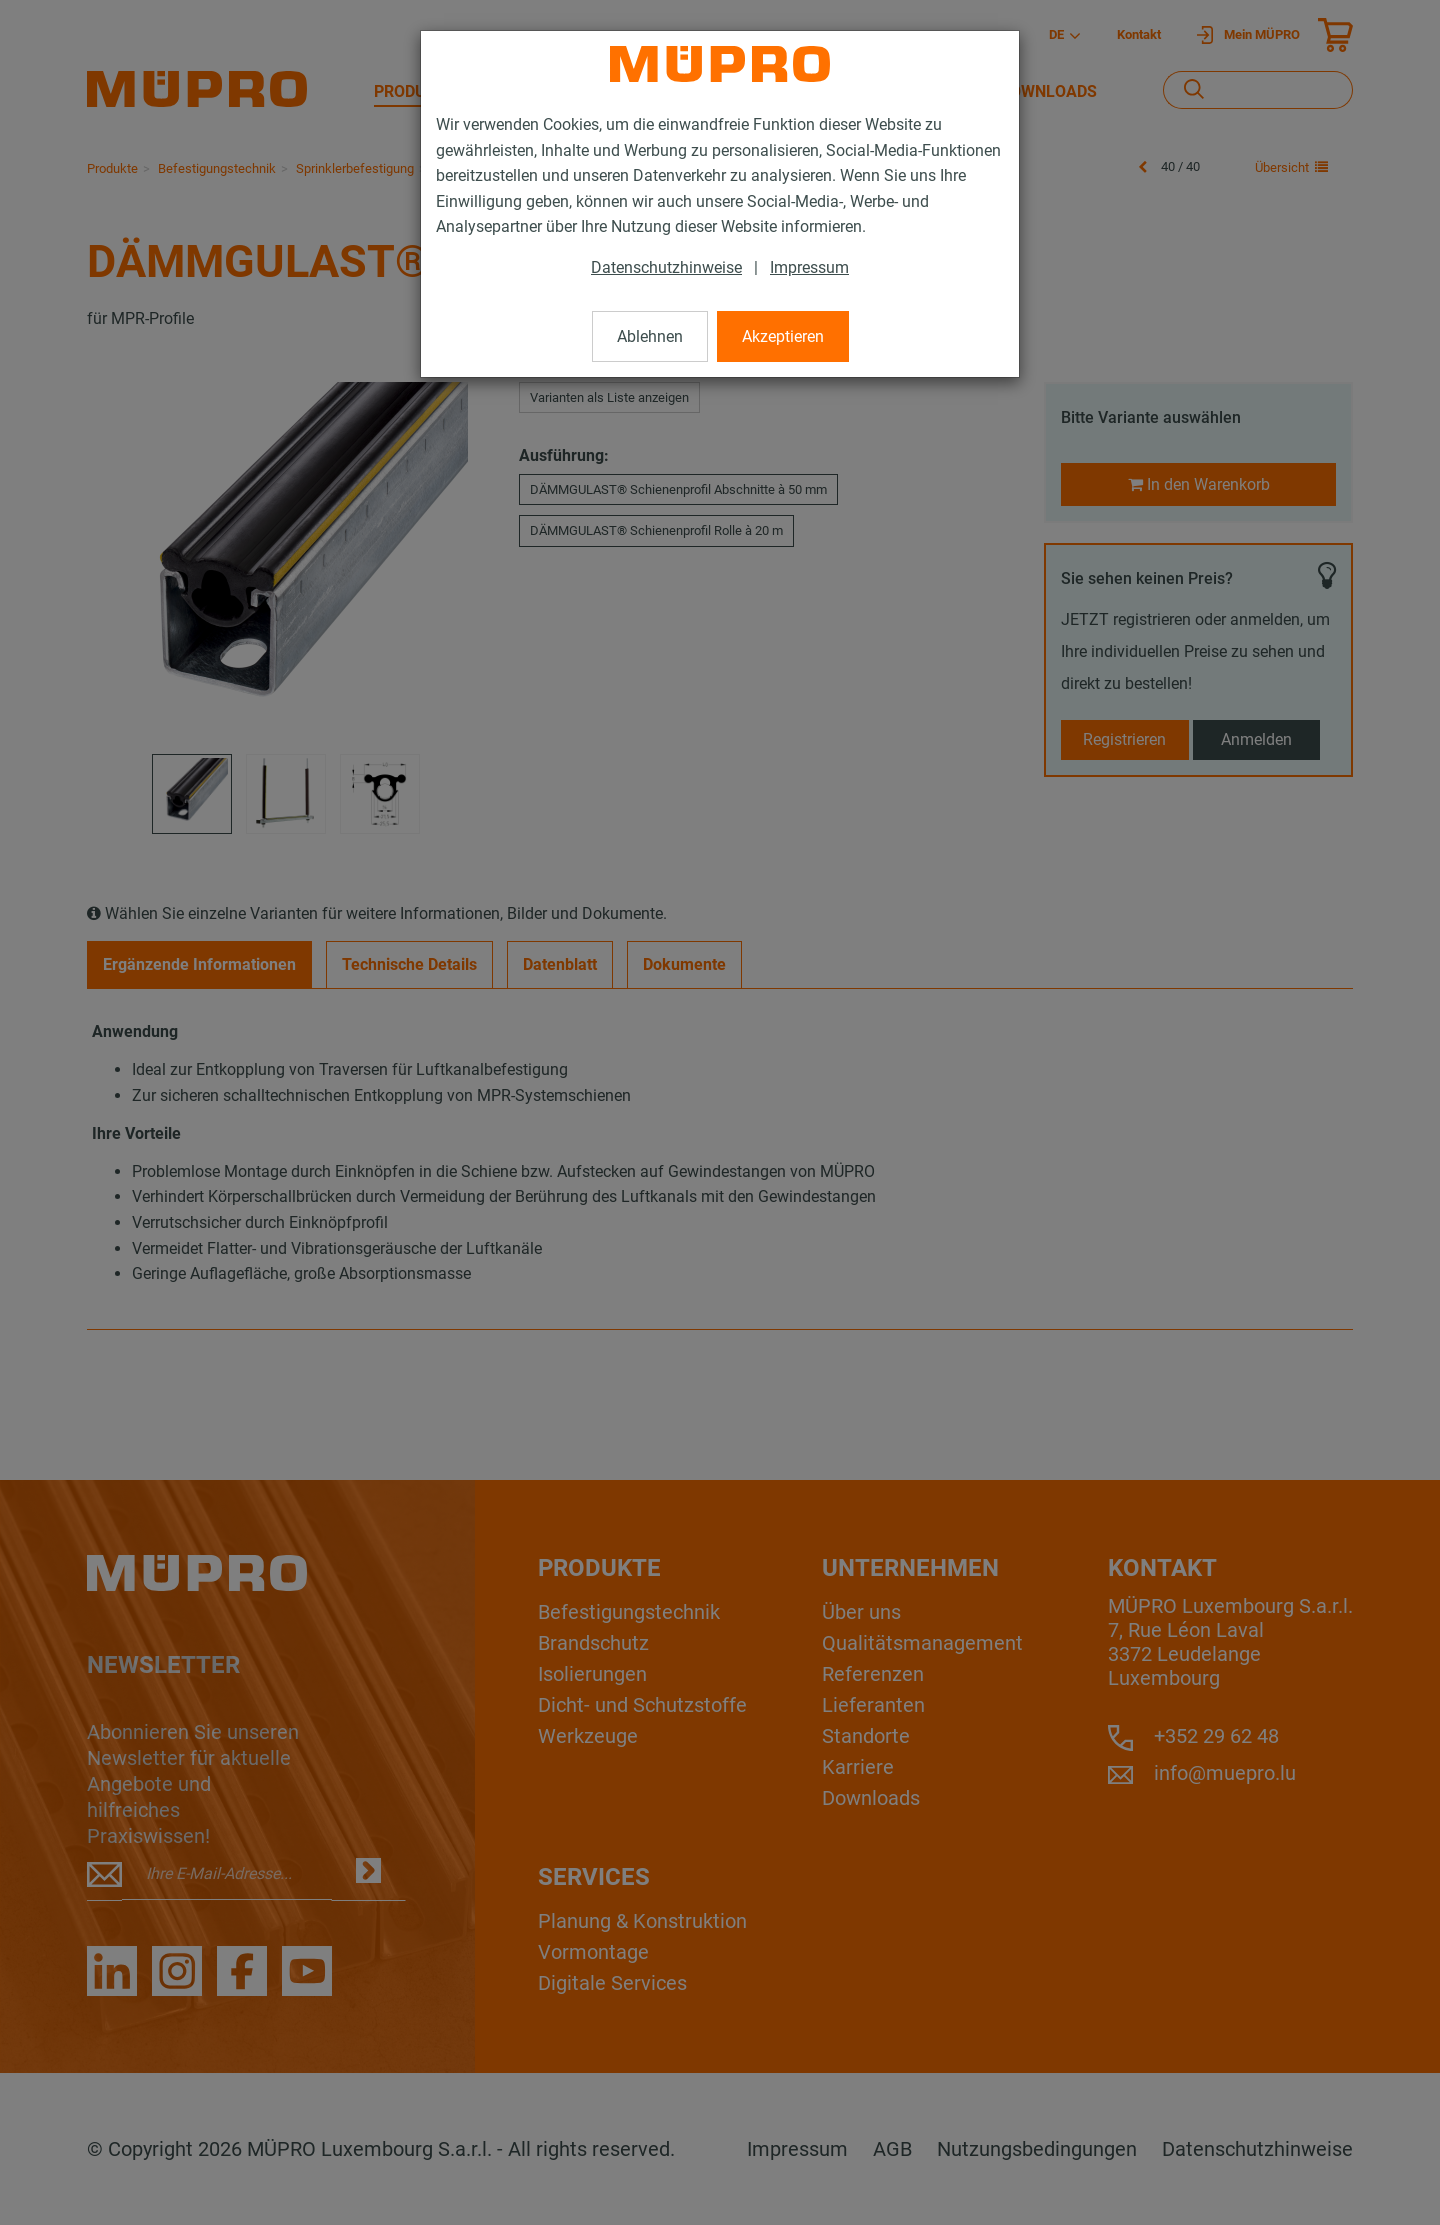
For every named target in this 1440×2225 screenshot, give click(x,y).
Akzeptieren (783, 336)
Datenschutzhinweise (666, 267)
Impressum (809, 267)
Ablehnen (650, 336)
